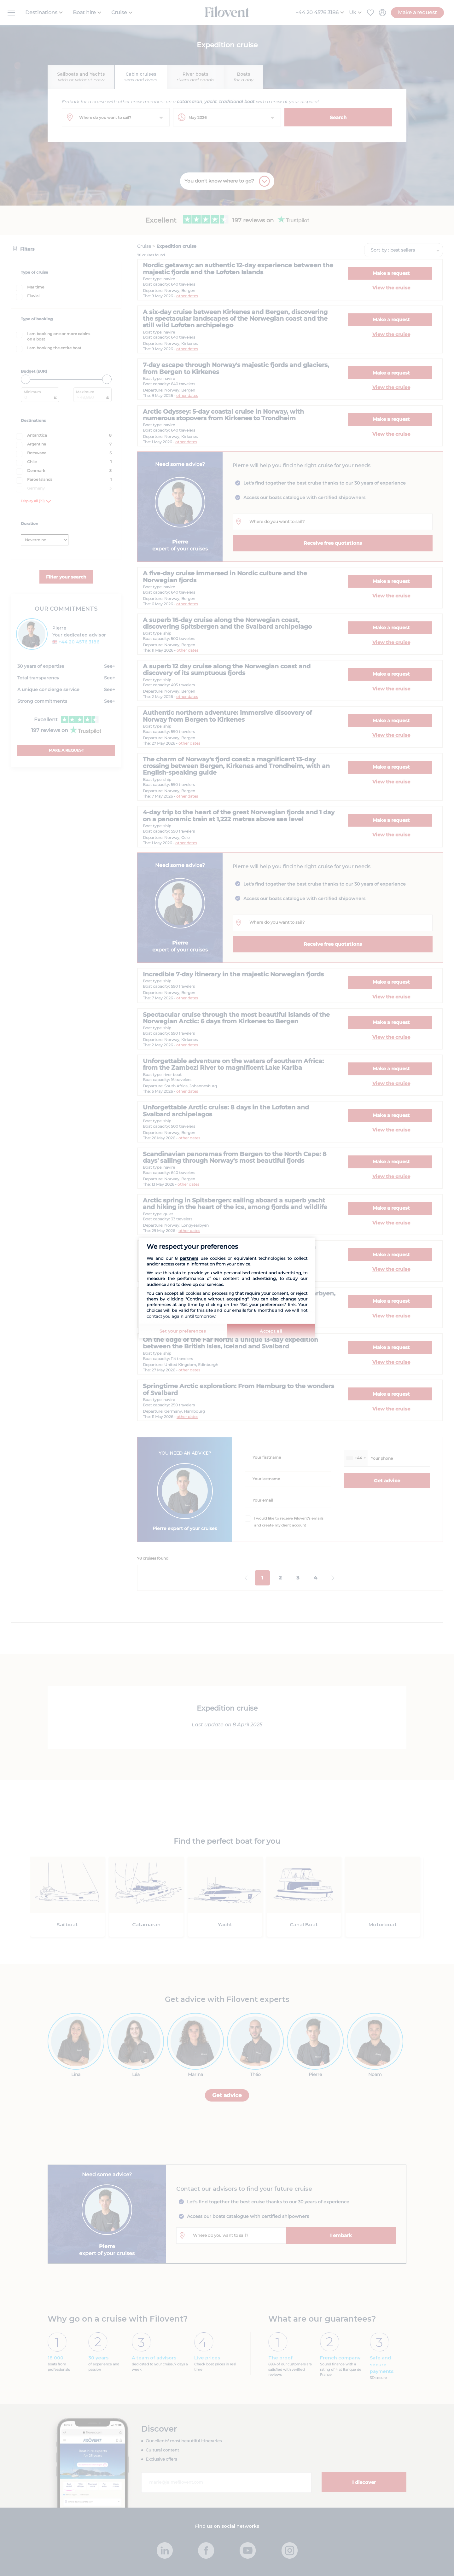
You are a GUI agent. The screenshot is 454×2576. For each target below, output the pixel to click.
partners (189, 1258)
